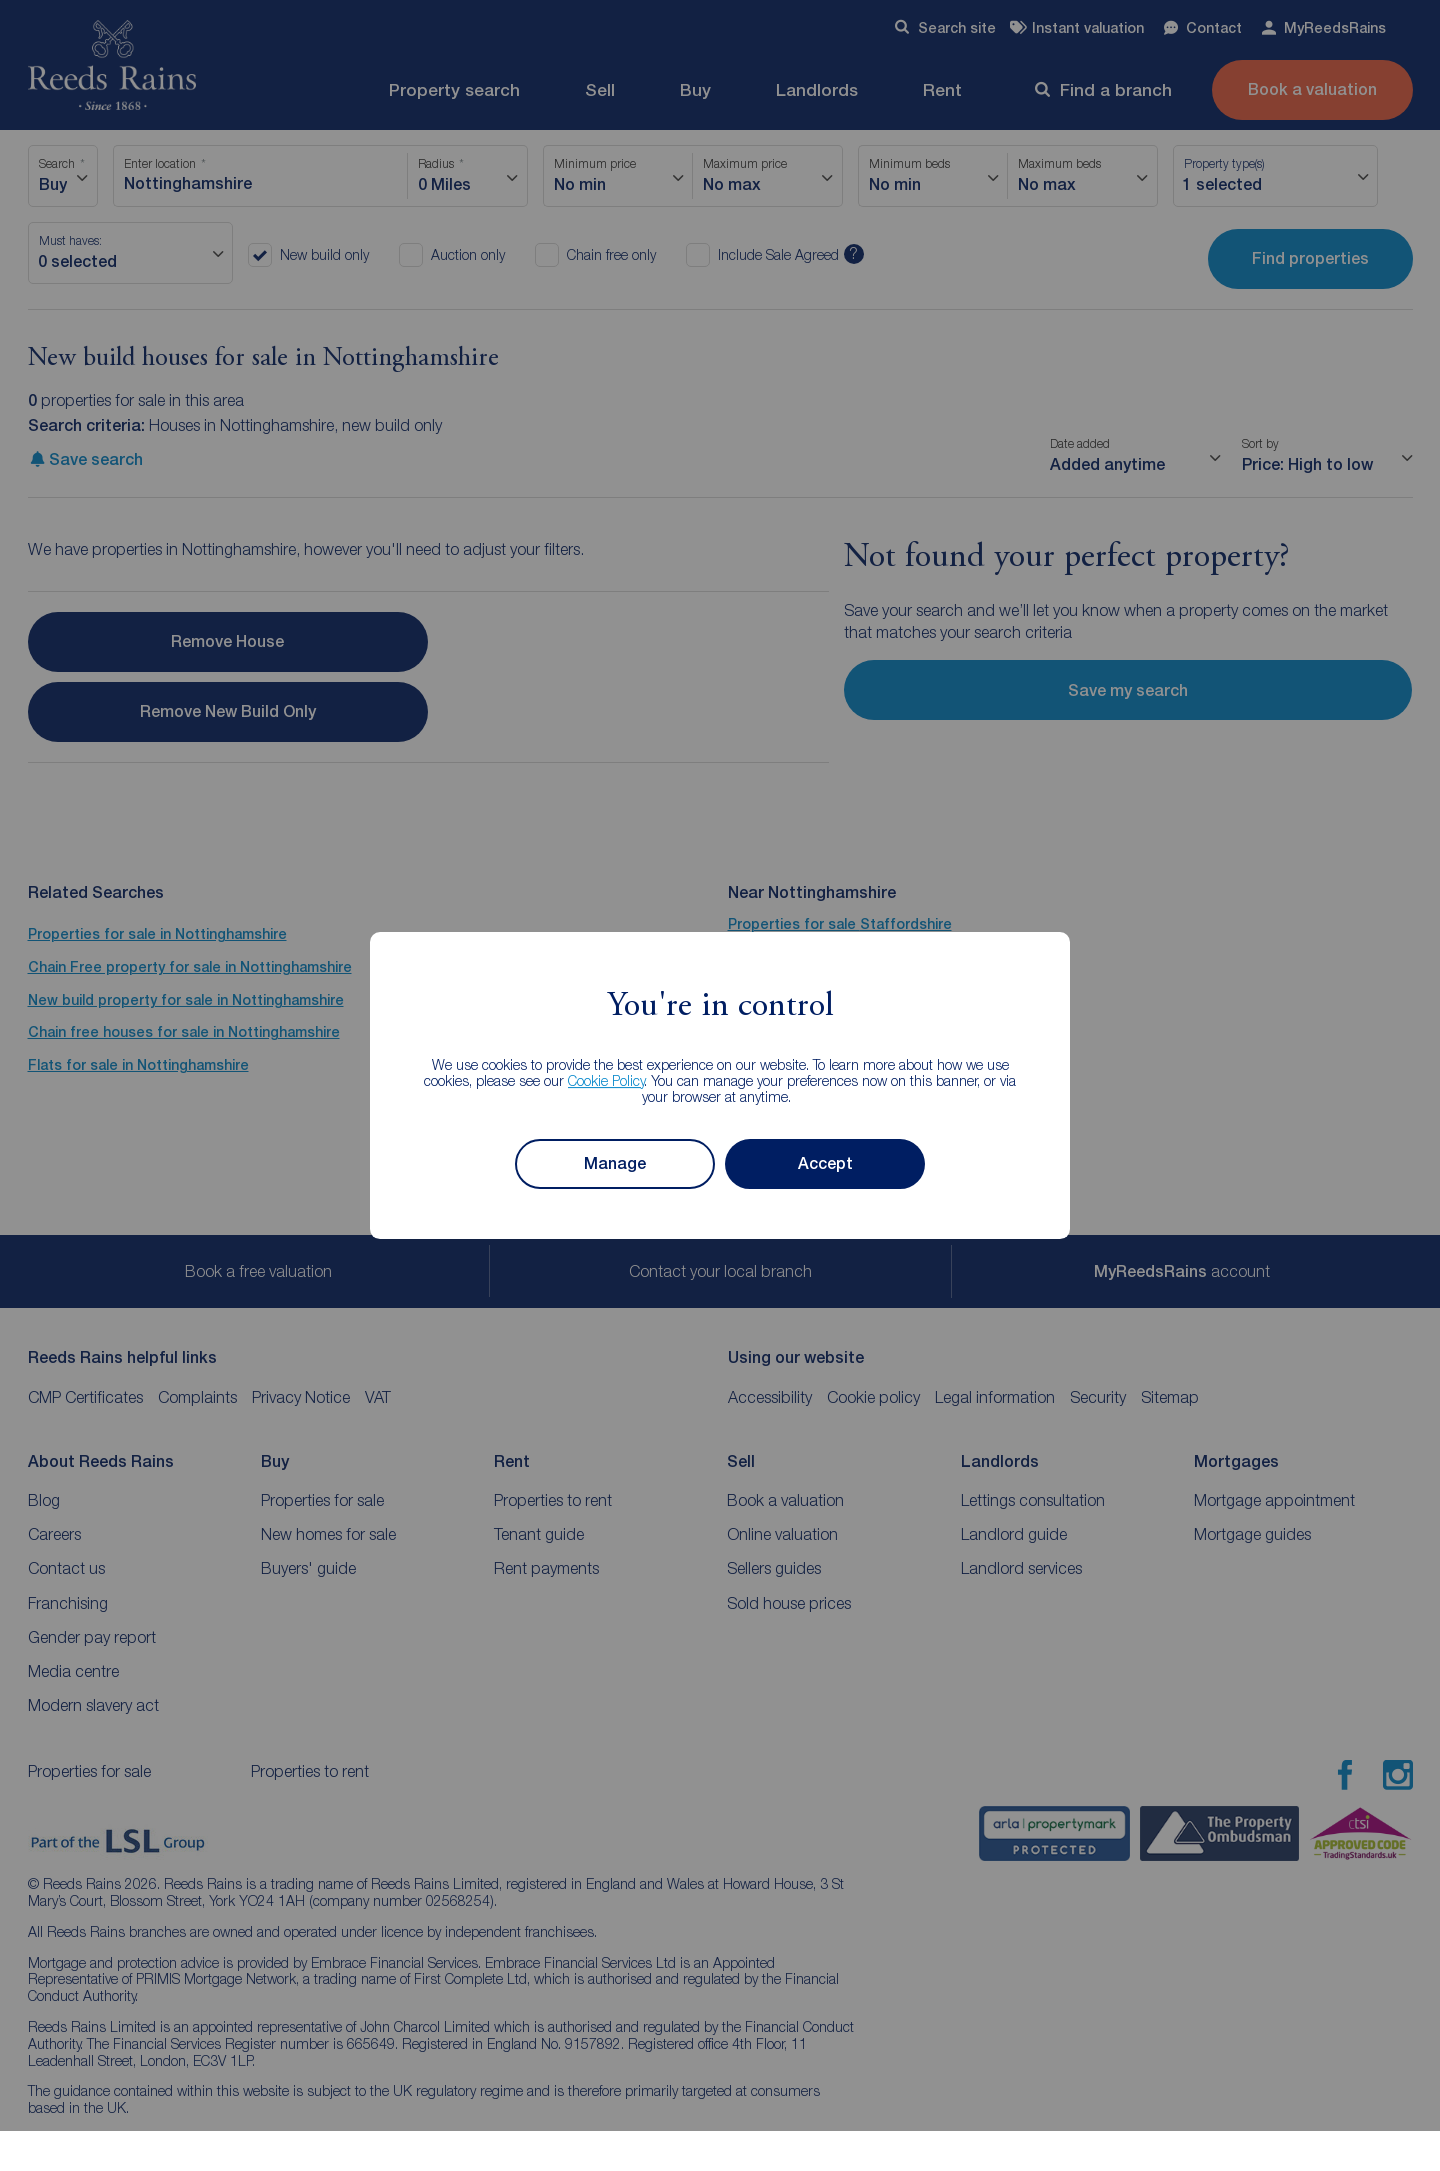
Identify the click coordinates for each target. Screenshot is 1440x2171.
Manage (615, 1163)
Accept (825, 1163)
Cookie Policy (606, 1080)
